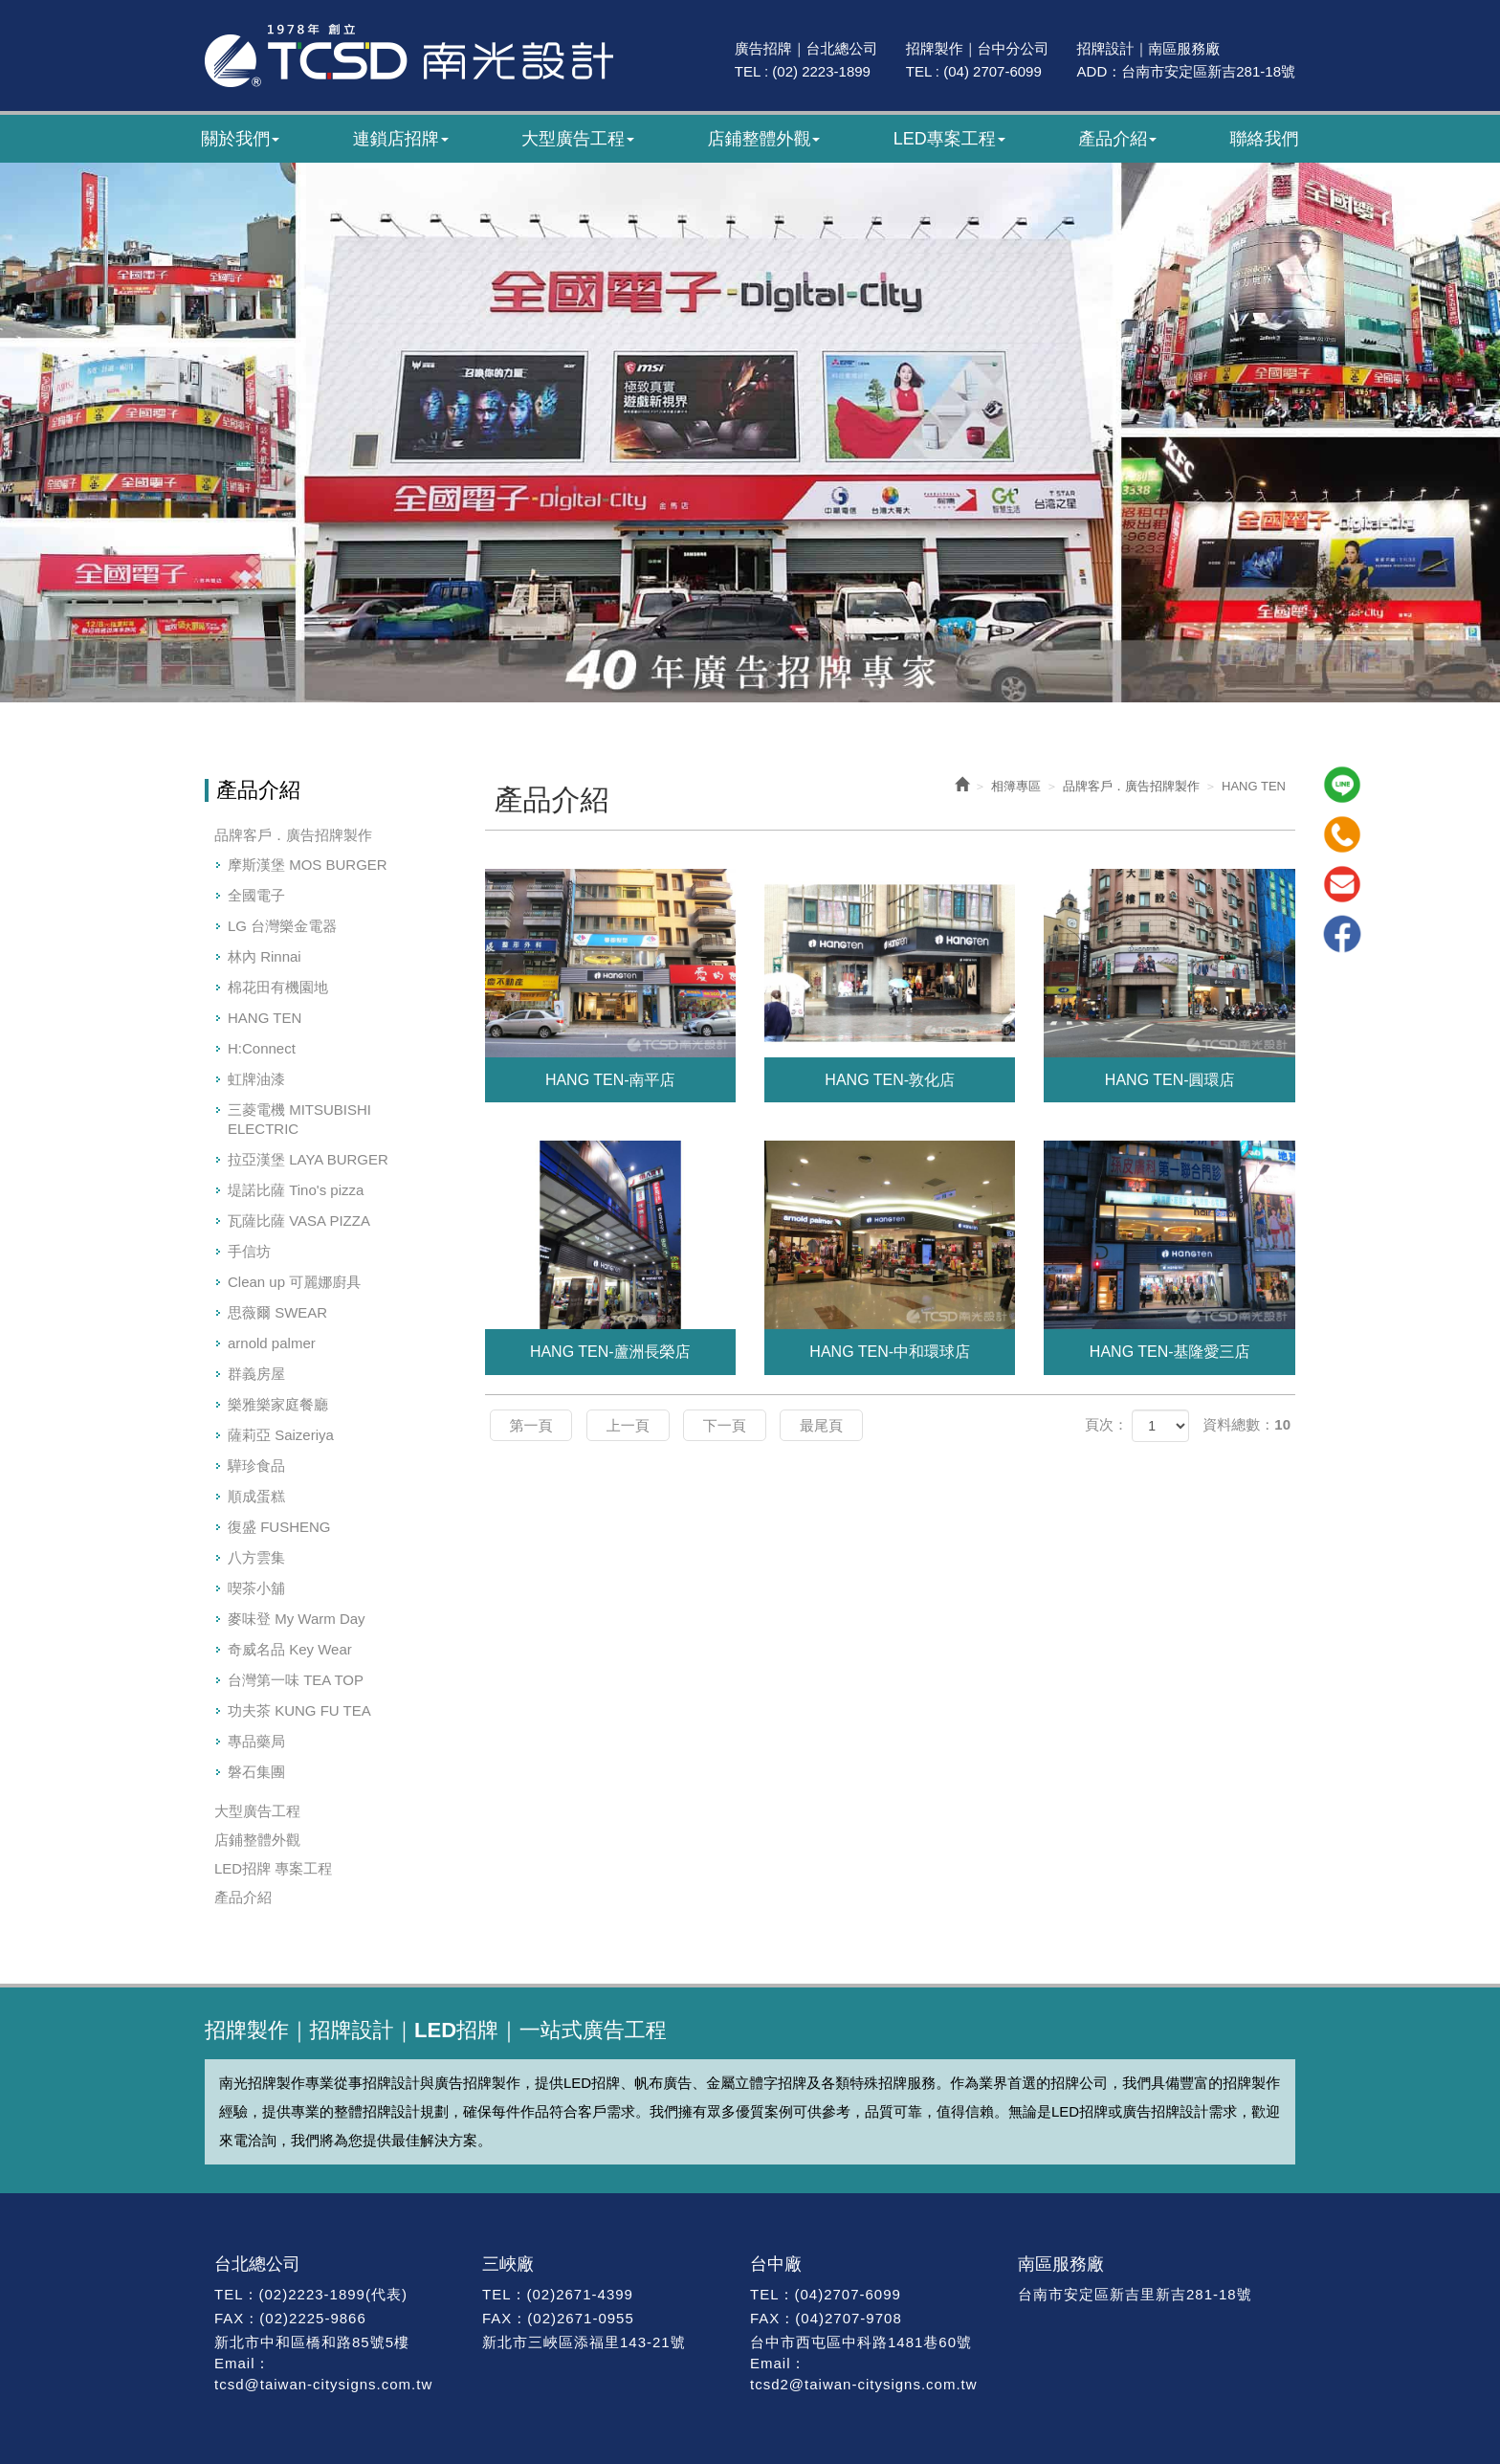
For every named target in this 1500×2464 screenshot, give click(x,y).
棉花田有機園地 (278, 987)
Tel (1342, 834)
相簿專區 (1016, 786)
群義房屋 (256, 1373)
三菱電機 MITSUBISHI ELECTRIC (299, 1119)
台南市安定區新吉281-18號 (1208, 71)
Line (1342, 785)
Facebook (1342, 934)
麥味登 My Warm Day (296, 1618)
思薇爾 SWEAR (277, 1312)
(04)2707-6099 (847, 2294)
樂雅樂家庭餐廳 (278, 1404)
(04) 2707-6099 (992, 71)
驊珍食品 (256, 1465)
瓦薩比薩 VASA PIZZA (299, 1220)
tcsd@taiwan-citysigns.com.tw (323, 2384)
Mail (1342, 884)
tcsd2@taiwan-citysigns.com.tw (864, 2384)
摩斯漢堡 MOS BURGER (307, 864)
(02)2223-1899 (312, 2294)
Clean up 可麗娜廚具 (294, 1282)
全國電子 (256, 895)
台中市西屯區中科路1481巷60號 (861, 2342)
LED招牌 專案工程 (273, 1868)
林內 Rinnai (264, 956)
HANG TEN (264, 1018)
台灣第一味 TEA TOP (296, 1680)
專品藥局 (256, 1741)
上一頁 (628, 1425)
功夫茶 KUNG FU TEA (299, 1710)
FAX (229, 2318)
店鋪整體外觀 (257, 1839)
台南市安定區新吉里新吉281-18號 (1135, 2294)
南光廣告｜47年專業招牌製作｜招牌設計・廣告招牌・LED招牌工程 (409, 55)
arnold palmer (272, 1343)
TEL (229, 2294)
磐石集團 (256, 1772)
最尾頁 (821, 1425)
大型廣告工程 (257, 1811)
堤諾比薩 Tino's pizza (296, 1190)
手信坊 (249, 1251)
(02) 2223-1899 (821, 71)
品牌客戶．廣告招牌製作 (293, 835)
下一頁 (724, 1425)
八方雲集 (256, 1557)
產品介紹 (243, 1897)
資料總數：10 (1246, 1424)
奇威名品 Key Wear (290, 1649)
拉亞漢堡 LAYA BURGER (308, 1159)
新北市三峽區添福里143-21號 (584, 2342)
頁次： (1106, 1424)
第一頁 (531, 1425)
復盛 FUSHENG (279, 1527)
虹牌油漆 (256, 1079)
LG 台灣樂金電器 (282, 926)
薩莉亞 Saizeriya (281, 1435)
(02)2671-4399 (580, 2294)
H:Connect (262, 1048)
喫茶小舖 (256, 1588)
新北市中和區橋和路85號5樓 (311, 2342)
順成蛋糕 (256, 1496)
